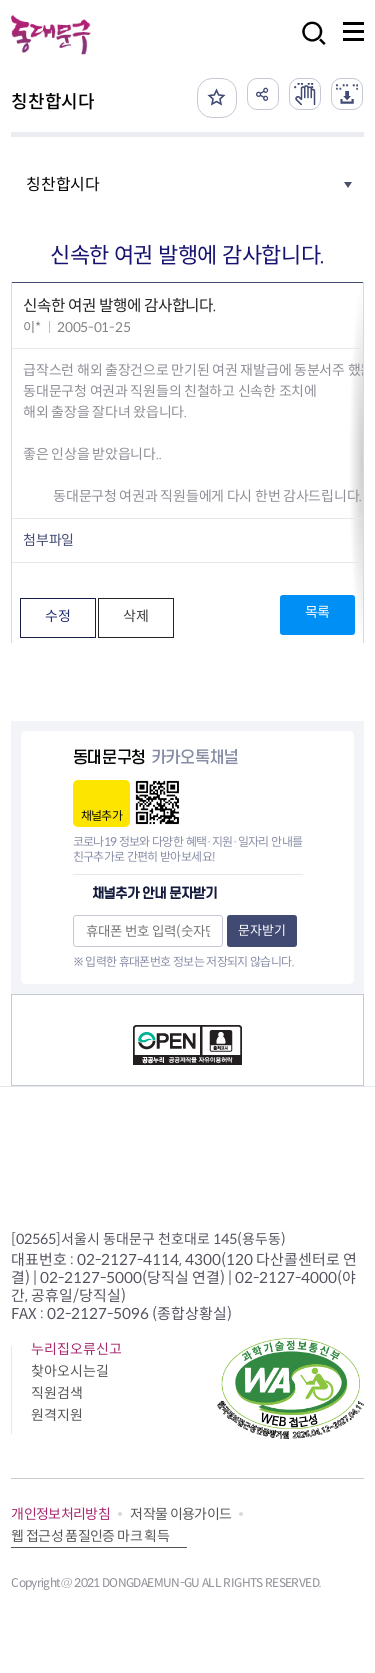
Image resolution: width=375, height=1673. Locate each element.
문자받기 (262, 930)
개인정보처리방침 (60, 1514)
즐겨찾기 (217, 98)
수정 (57, 616)
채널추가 (101, 815)
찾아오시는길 (70, 1371)
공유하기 (263, 94)
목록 (317, 612)
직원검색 (57, 1393)
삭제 (135, 616)
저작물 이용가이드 (180, 1514)
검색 (308, 46)
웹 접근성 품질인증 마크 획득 (90, 1536)
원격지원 (57, 1415)
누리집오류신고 (76, 1349)
